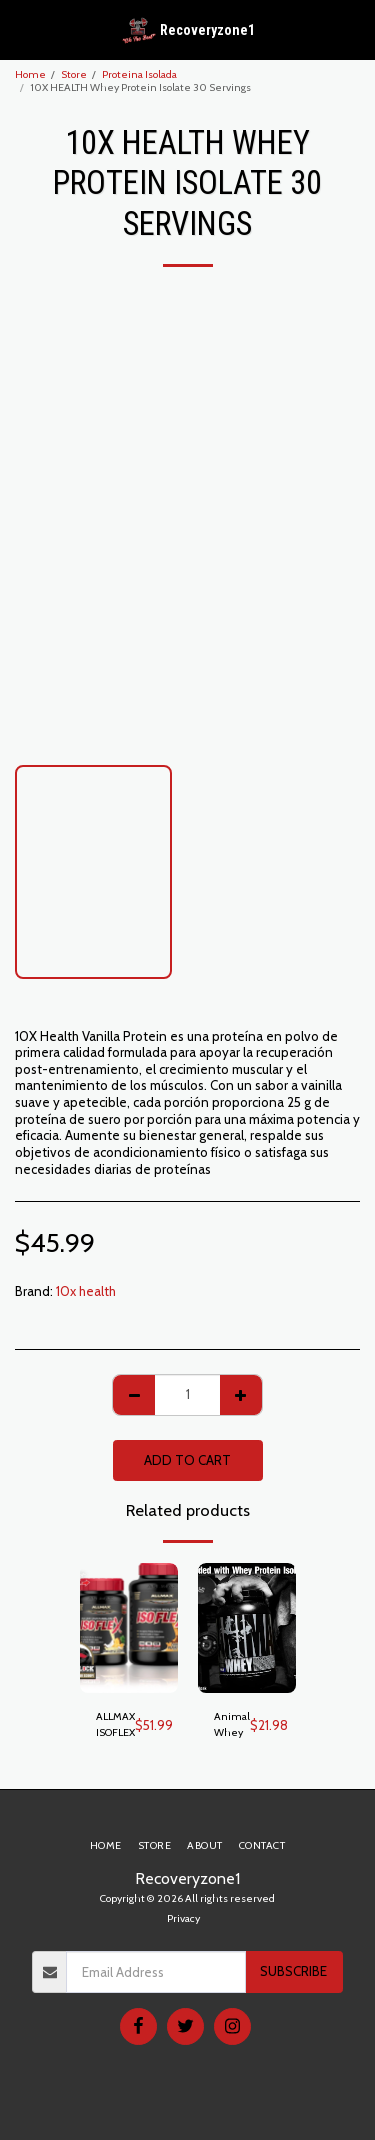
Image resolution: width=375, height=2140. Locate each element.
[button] (22, 29)
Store (74, 74)
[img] (129, 1628)
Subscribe (293, 1971)
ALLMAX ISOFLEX (115, 1724)
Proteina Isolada (139, 74)
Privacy (183, 1918)
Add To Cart (187, 1460)
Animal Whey (232, 1724)
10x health (86, 1291)
